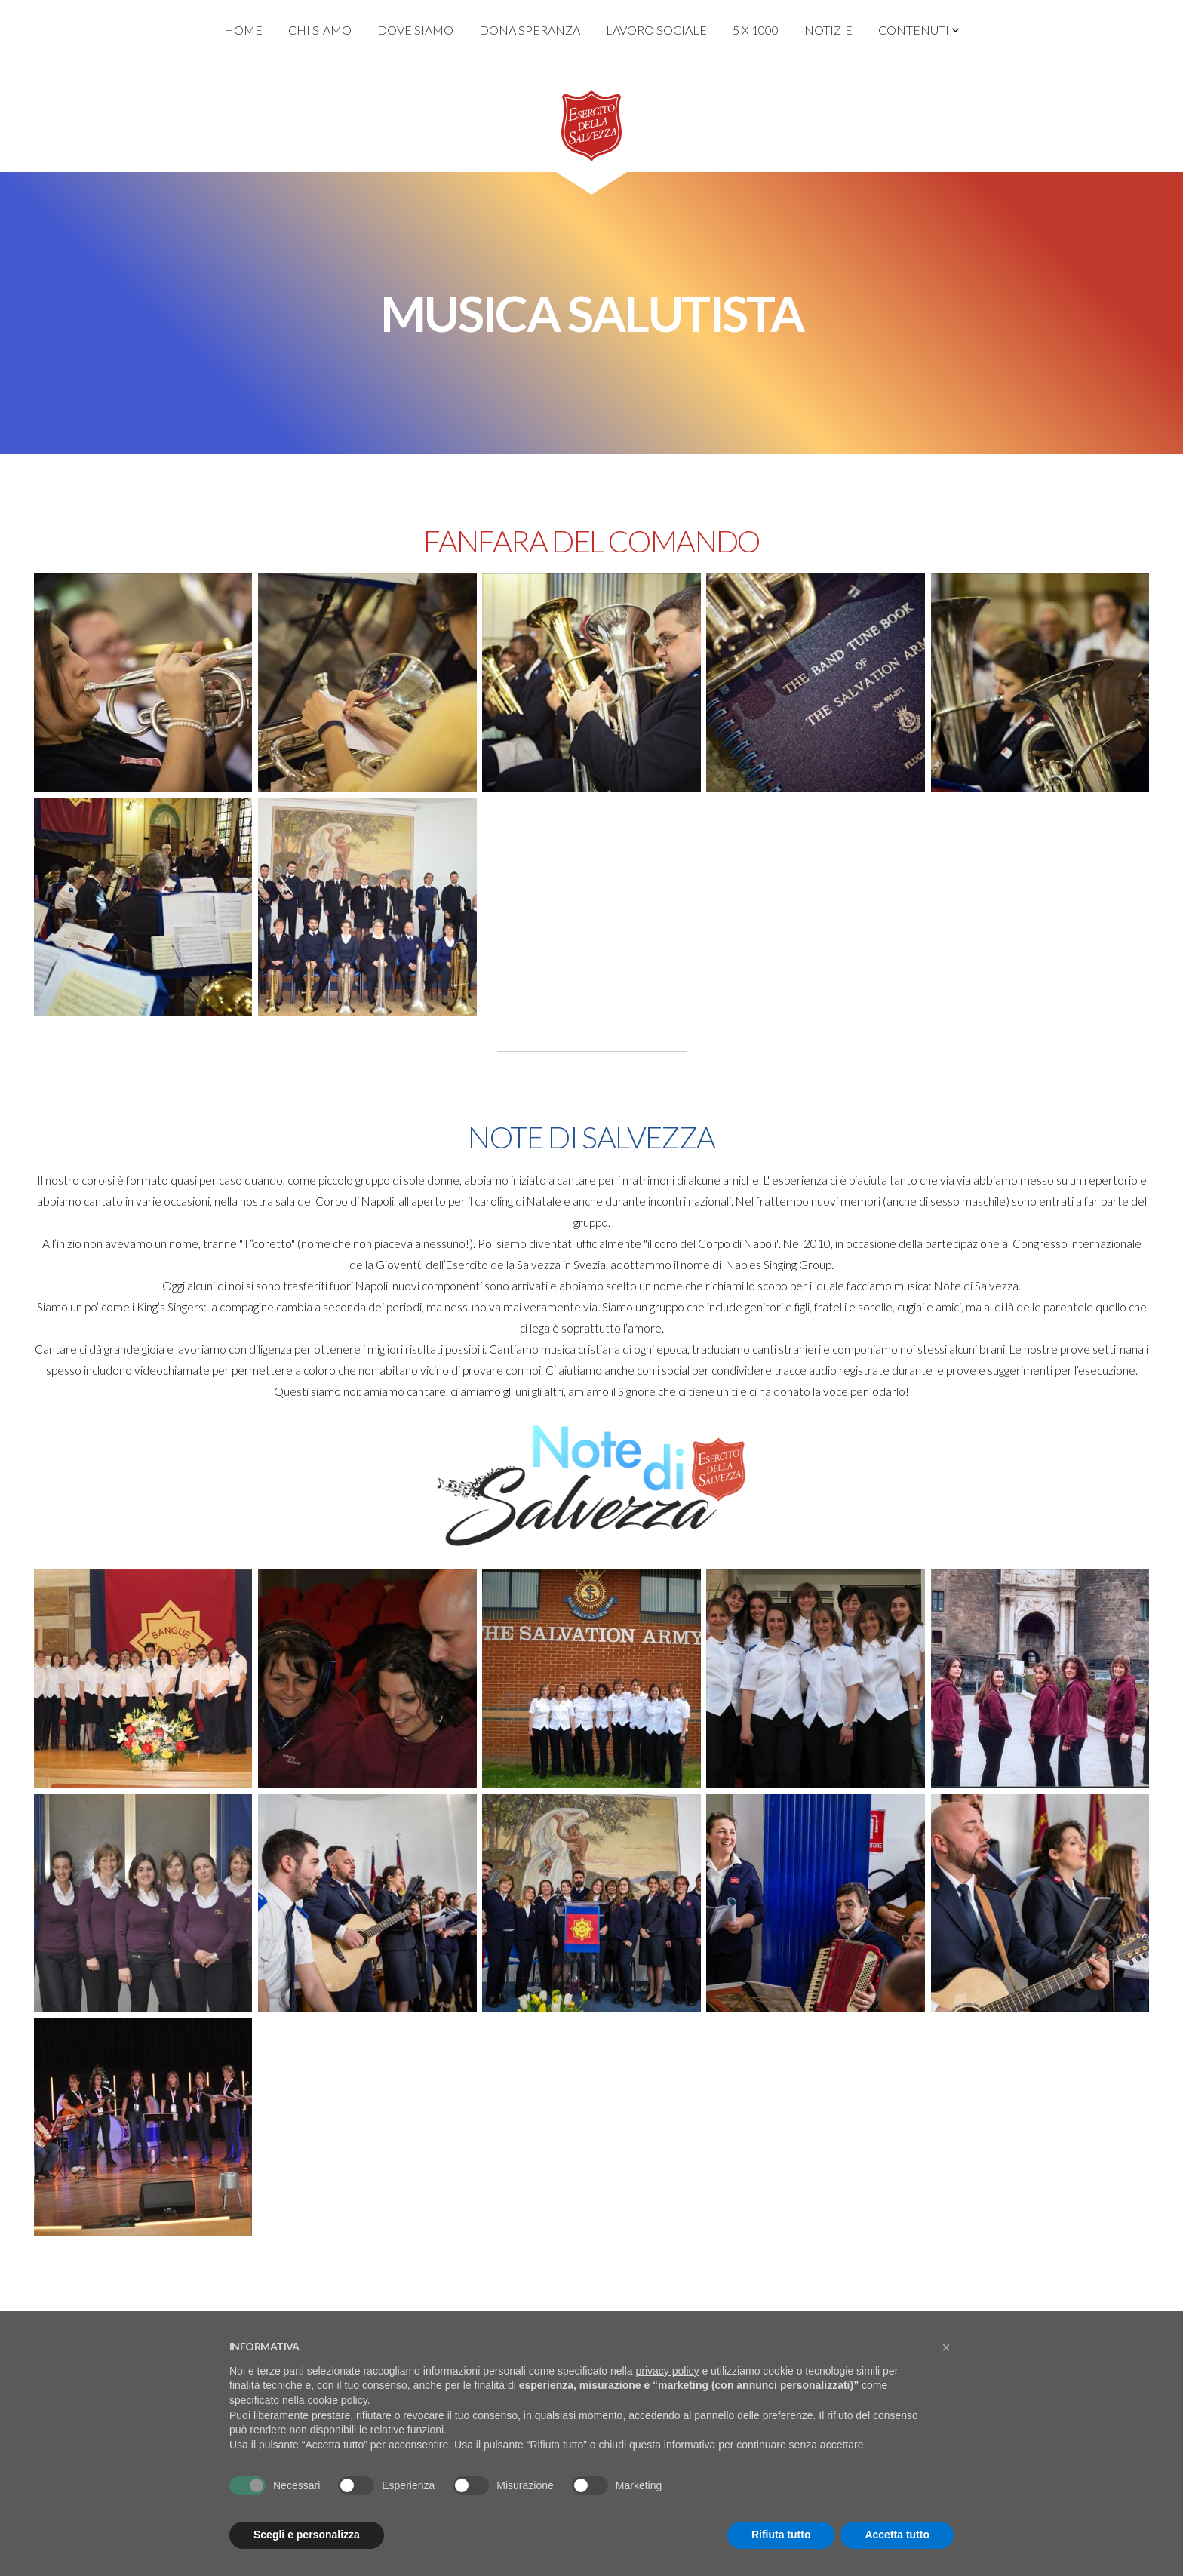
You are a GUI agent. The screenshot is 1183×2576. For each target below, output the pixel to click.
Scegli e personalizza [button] (307, 2534)
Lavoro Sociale (656, 30)
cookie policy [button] (337, 2400)
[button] (946, 2347)
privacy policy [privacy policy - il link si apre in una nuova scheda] (667, 2371)
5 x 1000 (756, 30)
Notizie (828, 30)
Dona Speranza (529, 30)
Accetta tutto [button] (897, 2534)
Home (243, 30)
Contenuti (919, 30)
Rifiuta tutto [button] (781, 2534)
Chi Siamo (320, 30)
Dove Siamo (415, 30)
